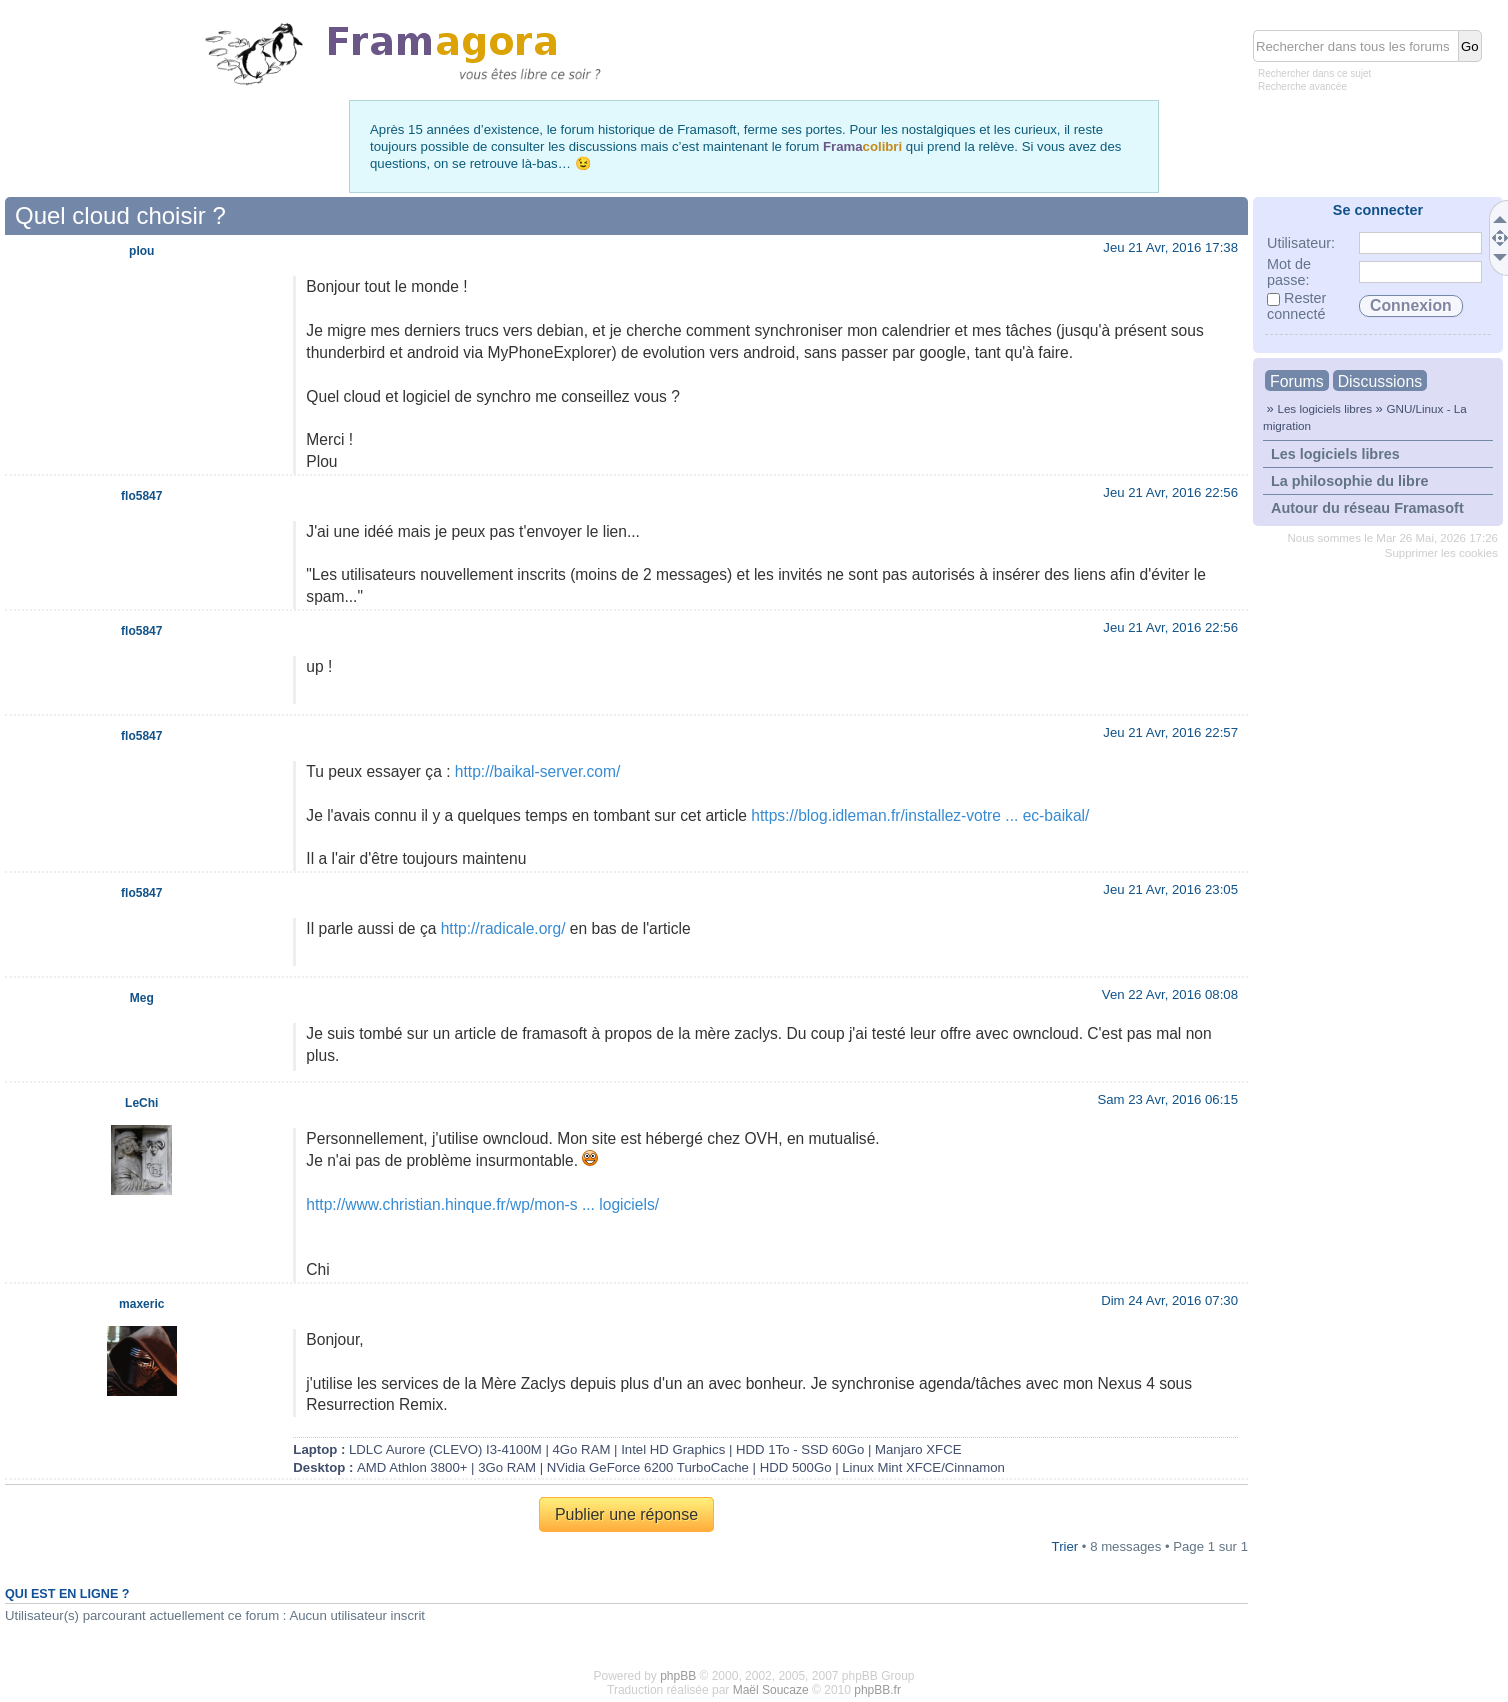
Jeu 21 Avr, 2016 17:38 (1170, 247)
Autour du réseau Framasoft (1367, 508)
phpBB (678, 1676)
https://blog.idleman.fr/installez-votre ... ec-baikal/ (920, 815)
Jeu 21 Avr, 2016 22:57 (1170, 732)
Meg (142, 998)
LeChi (141, 1103)
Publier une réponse (626, 1514)
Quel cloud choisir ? (120, 215)
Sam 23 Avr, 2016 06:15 (1167, 1099)
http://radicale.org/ (503, 928)
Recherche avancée (1302, 86)
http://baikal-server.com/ (538, 771)
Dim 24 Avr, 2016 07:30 (1169, 1300)
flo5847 (141, 496)
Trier (1065, 1546)
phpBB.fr (877, 1690)
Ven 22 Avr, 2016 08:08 (1170, 994)
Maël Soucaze (771, 1690)
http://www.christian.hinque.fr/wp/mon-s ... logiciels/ (482, 1204)
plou (141, 251)
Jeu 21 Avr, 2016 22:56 (1170, 492)
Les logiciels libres (1324, 408)
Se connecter (1378, 210)
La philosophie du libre (1350, 481)
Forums (1297, 381)
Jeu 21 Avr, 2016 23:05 (1170, 889)
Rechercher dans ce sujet (1314, 73)
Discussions (1380, 381)
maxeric (141, 1304)
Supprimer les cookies (1441, 553)
